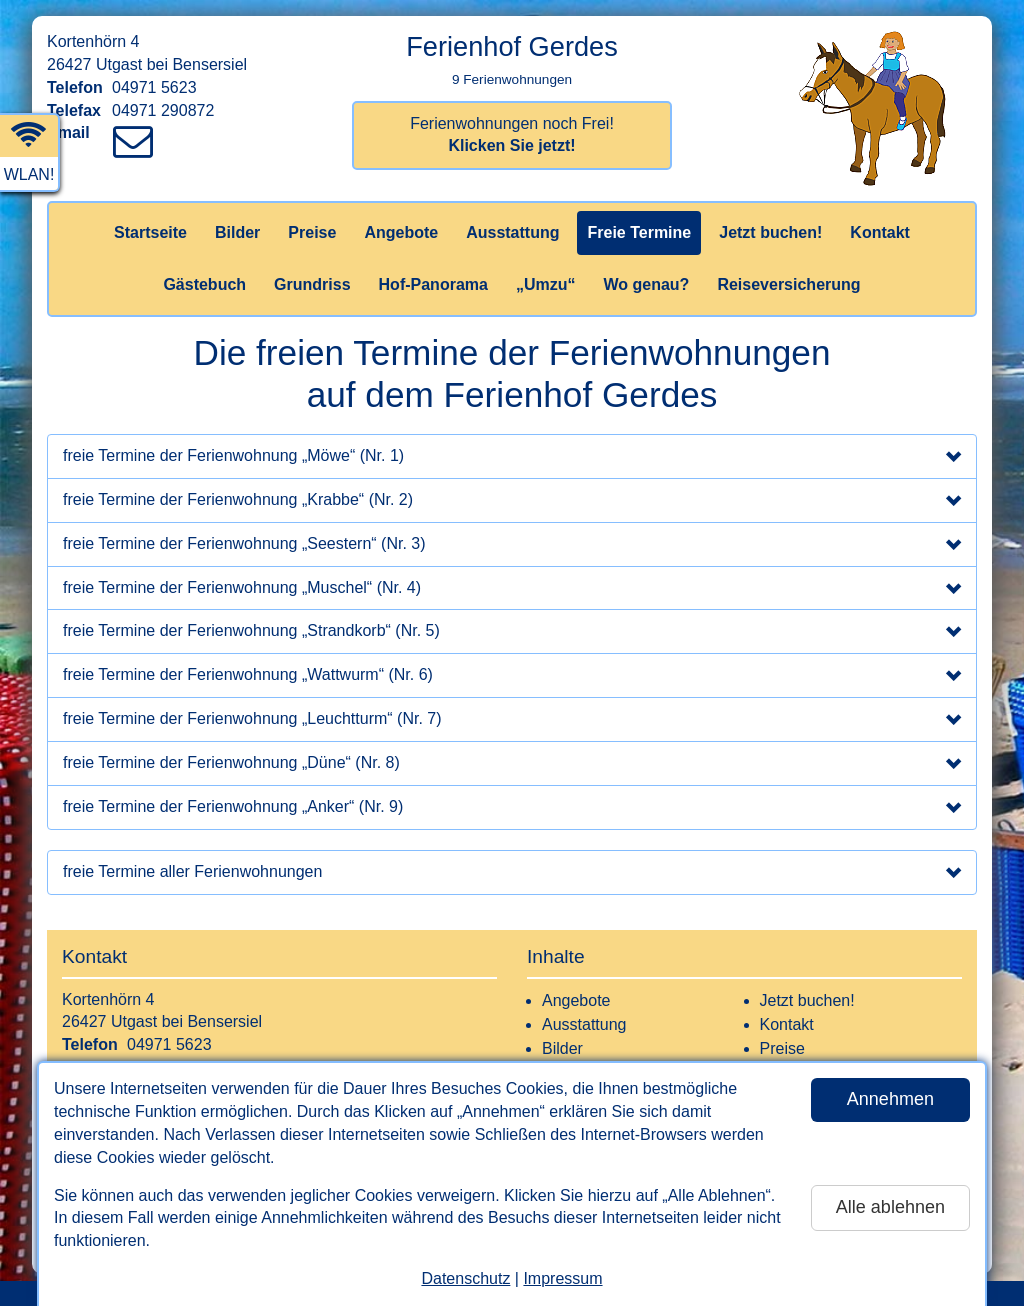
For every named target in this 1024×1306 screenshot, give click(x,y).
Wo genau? (646, 284)
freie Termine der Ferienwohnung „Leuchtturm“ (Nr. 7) (512, 721)
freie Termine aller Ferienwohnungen (512, 874)
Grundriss (312, 284)
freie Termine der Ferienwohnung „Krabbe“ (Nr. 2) (512, 502)
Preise (312, 232)
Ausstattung (512, 232)
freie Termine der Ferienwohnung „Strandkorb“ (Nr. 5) (512, 633)
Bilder (237, 232)
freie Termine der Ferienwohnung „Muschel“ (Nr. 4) (512, 590)
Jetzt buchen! (770, 232)
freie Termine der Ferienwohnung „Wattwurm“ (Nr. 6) (512, 677)
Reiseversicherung (788, 284)
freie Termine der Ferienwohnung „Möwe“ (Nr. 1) (512, 458)
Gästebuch (204, 284)
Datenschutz (465, 1278)
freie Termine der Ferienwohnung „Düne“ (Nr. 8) (512, 765)
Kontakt (880, 232)
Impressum (562, 1278)
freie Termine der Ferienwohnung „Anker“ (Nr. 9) (512, 809)
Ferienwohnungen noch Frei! (512, 135)
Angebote (401, 232)
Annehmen (890, 1099)
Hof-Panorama (433, 284)
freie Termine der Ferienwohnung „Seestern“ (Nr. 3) (512, 546)
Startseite (150, 232)
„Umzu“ (546, 284)
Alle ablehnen (890, 1207)
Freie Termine (639, 232)
